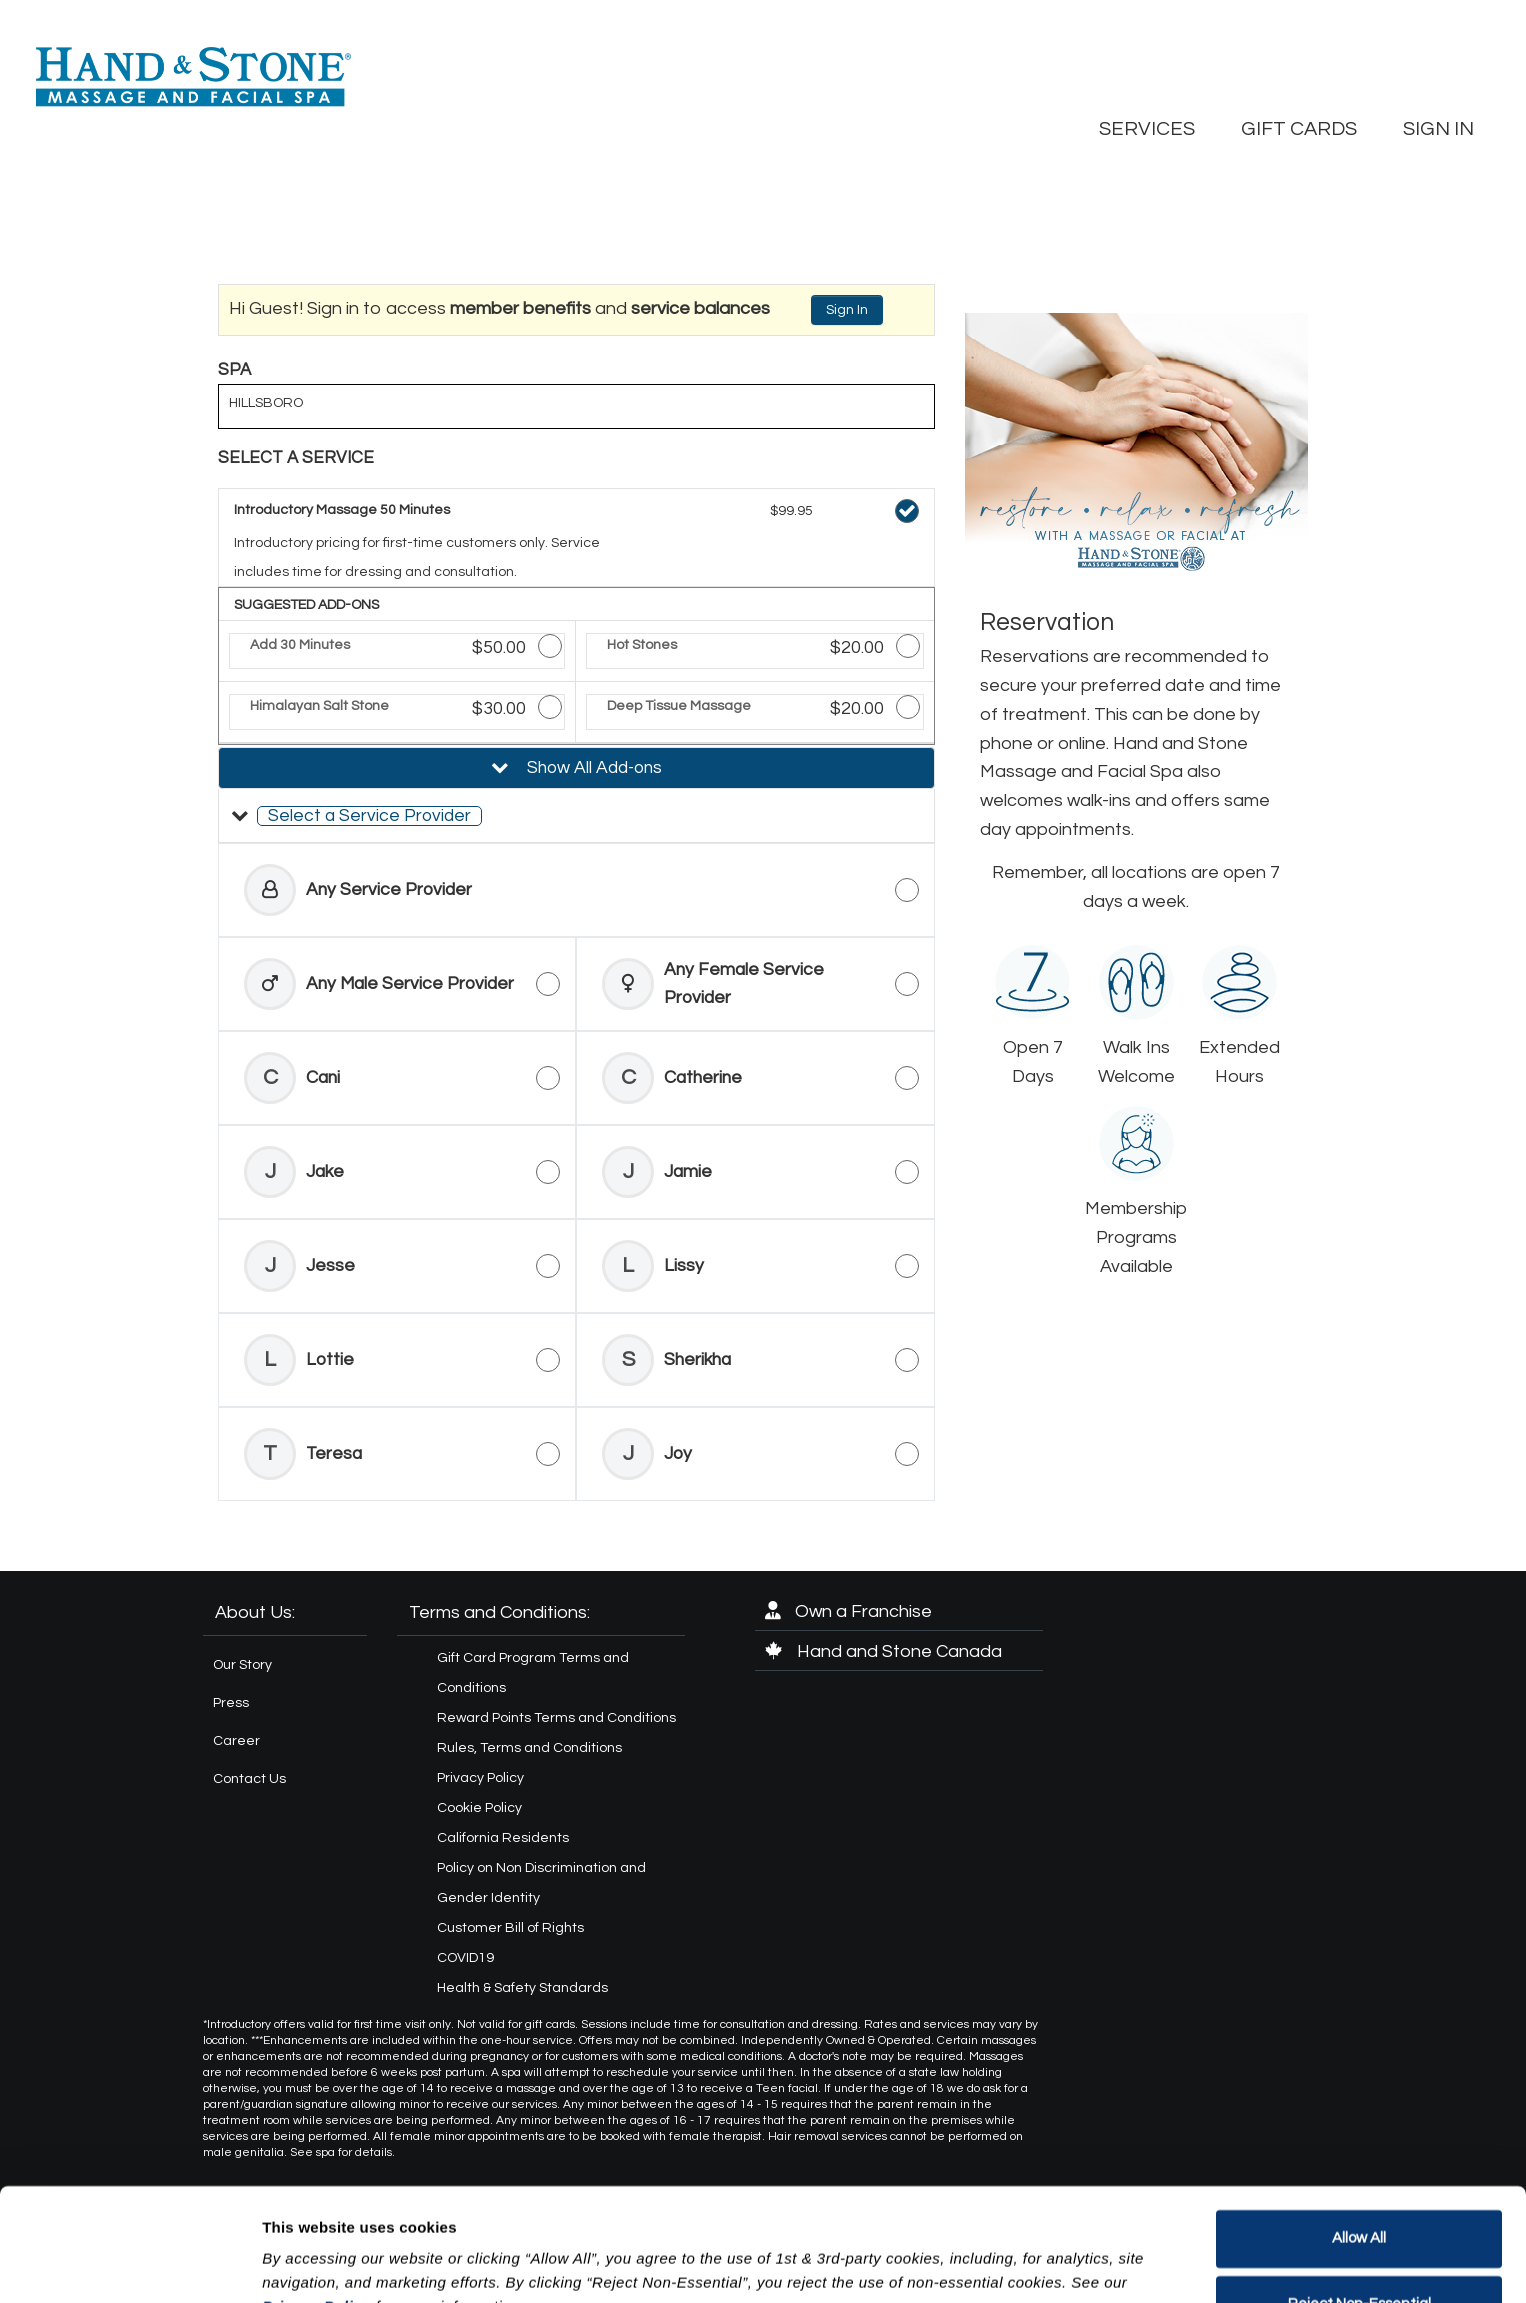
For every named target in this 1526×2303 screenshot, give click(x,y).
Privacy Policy (480, 1778)
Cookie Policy (479, 1808)
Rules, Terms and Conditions (529, 1748)
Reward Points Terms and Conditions (556, 1718)
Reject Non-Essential (1359, 2205)
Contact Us (249, 1779)
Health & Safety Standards (522, 1988)
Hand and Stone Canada (883, 1651)
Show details (308, 2263)
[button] (576, 816)
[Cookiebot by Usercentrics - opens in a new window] (129, 2264)
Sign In (847, 310)
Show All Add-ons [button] (592, 768)
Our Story (242, 1665)
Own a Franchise (848, 1611)
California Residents (503, 1838)
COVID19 (465, 1958)
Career (236, 1741)
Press (231, 1703)
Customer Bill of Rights (510, 1928)
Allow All (1359, 2140)
